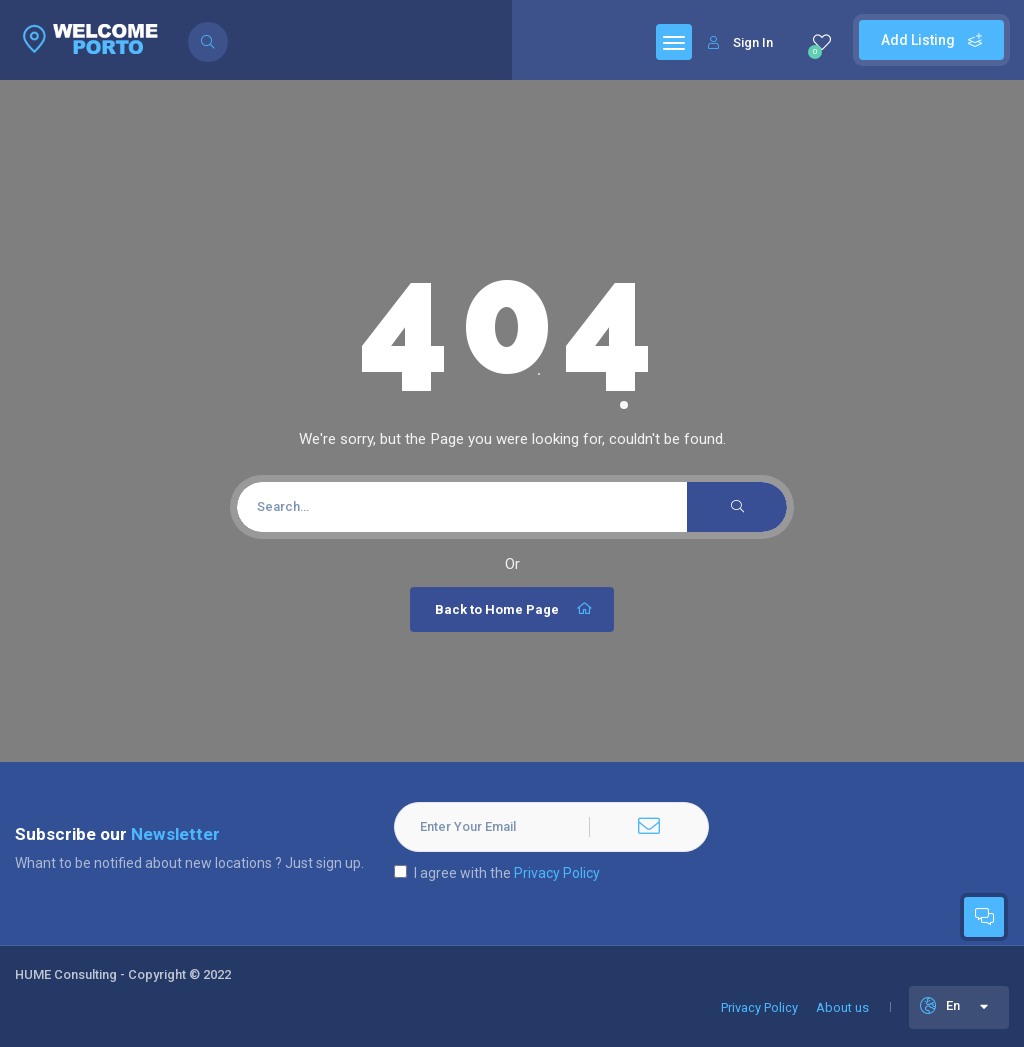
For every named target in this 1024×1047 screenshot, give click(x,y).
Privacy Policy (557, 873)
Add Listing (931, 40)
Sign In (740, 42)
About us (842, 1007)
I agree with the (497, 873)
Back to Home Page (514, 609)
